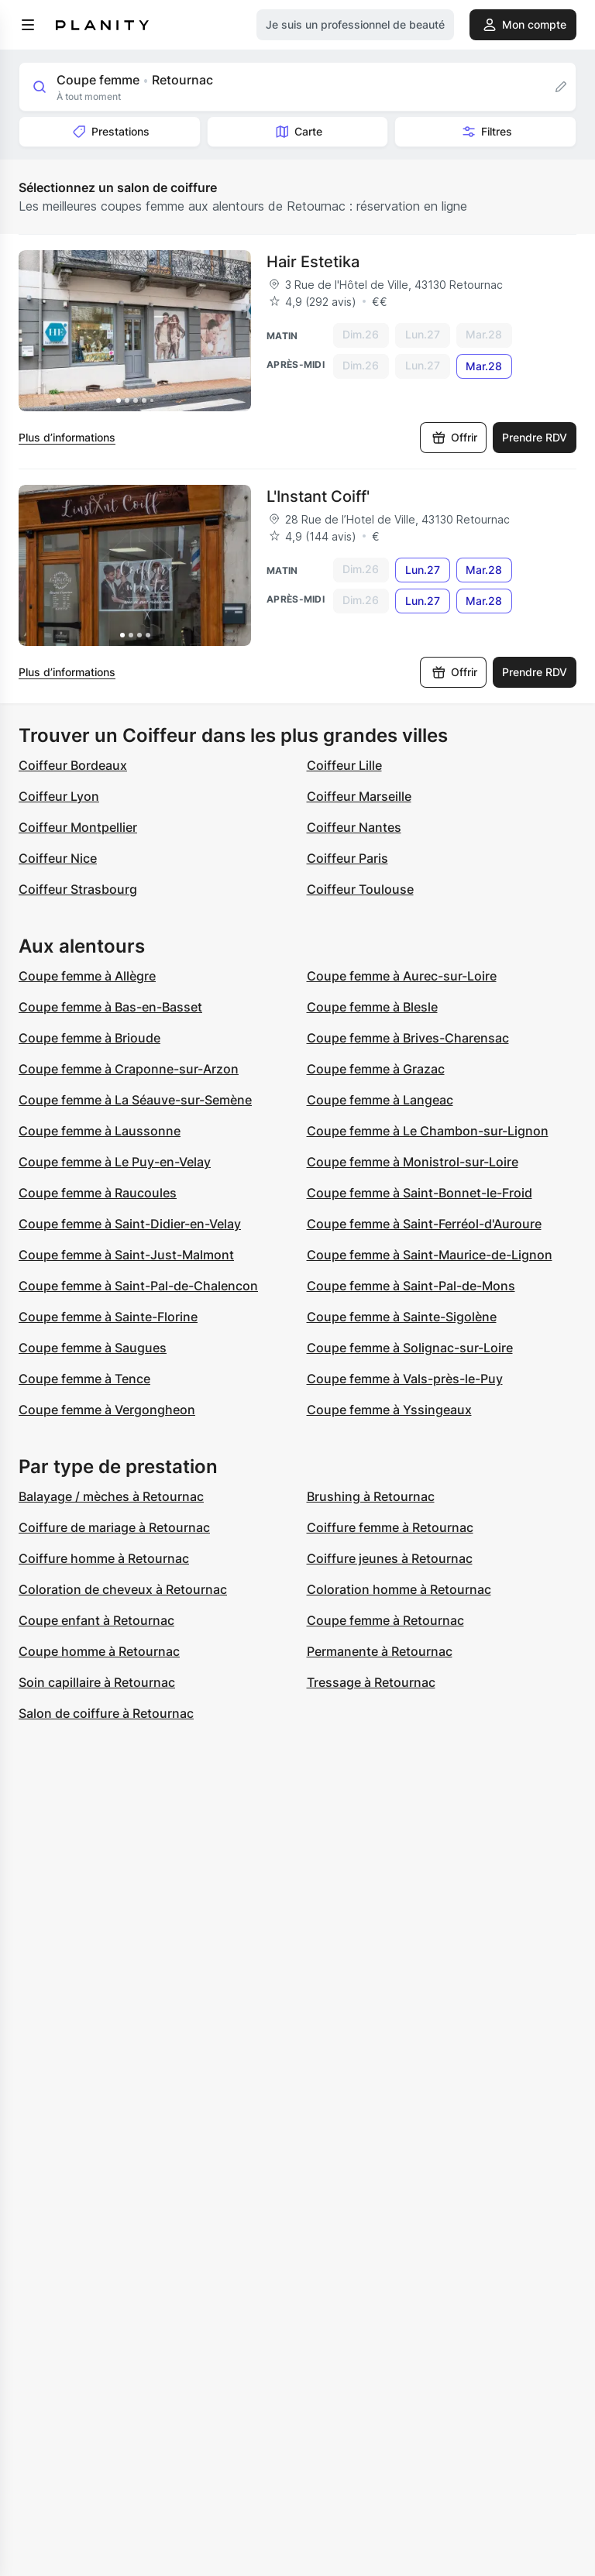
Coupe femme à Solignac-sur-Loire (410, 1347)
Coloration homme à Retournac (399, 1589)
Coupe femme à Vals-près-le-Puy (405, 1378)
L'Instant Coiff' (318, 496)
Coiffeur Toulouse (360, 889)
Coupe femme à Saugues (93, 1347)
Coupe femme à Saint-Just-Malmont (126, 1254)
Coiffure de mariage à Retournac (114, 1527)
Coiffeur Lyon (59, 796)
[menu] (28, 24)
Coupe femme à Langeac (380, 1100)
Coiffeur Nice (58, 858)
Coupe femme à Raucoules (98, 1192)
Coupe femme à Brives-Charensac (408, 1038)
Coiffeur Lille (344, 765)
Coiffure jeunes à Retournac (390, 1558)
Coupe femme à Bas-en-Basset (110, 1007)
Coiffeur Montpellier (78, 827)
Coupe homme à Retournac (99, 1651)
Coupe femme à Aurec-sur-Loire (402, 976)
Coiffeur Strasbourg (78, 889)
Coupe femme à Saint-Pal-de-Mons (411, 1285)
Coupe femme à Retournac (385, 1620)
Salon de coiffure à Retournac (106, 1713)
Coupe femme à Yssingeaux (389, 1409)
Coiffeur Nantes (354, 827)
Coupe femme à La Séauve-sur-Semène (135, 1100)
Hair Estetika (313, 261)
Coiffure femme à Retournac (390, 1527)
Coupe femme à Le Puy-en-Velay (115, 1162)
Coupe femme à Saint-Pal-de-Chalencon (138, 1285)
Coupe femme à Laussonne (100, 1131)
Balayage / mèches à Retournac (111, 1496)
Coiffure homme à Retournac (104, 1558)
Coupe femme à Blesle (372, 1007)
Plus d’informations (67, 437)
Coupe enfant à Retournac (96, 1620)
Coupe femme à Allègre (87, 976)
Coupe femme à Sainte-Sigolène (402, 1316)
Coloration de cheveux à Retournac (123, 1589)
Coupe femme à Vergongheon (107, 1409)
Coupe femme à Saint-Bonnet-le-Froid (419, 1192)
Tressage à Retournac (371, 1682)
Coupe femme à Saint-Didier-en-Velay (130, 1223)
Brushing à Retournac (371, 1496)
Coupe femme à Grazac (376, 1069)
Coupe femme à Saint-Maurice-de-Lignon (429, 1254)
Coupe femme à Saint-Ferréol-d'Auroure (424, 1223)
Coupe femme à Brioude (89, 1038)
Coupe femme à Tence (84, 1378)
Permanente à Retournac (379, 1651)
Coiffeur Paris (347, 858)
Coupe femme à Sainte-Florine (108, 1316)
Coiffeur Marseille (359, 796)
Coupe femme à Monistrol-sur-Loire (412, 1162)
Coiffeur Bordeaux (73, 765)
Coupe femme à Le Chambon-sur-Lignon (428, 1131)
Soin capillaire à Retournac (97, 1682)
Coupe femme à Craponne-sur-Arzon (129, 1069)
